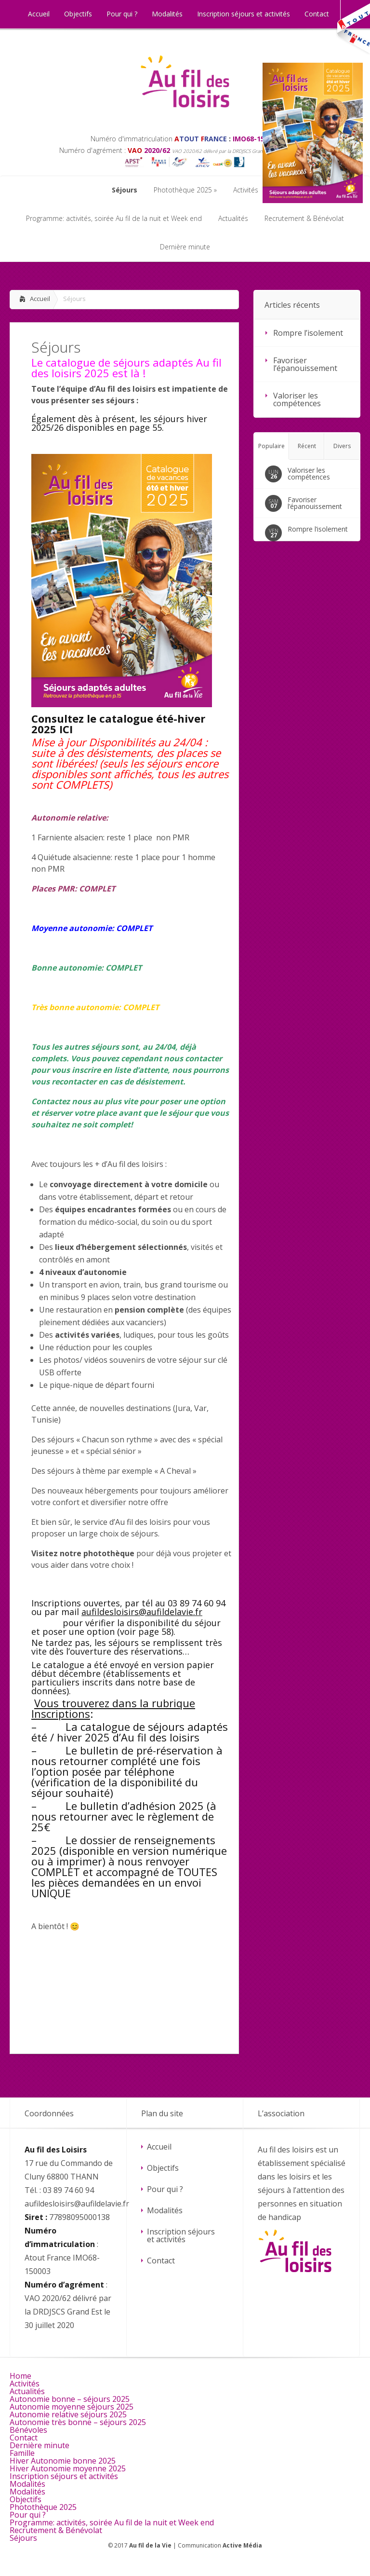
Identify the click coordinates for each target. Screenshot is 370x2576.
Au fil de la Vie (150, 2545)
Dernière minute (39, 2445)
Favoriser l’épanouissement (305, 364)
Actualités (27, 2391)
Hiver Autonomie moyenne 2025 (68, 2468)
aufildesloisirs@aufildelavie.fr (141, 1611)
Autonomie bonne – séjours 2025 (70, 2399)
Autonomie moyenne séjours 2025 (71, 2406)
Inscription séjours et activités (181, 2235)
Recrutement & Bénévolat (56, 2530)
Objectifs (163, 2168)
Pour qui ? (165, 2189)
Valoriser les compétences (297, 399)
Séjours (23, 2538)
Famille (22, 2453)
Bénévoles (28, 2430)
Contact (161, 2260)
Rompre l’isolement (308, 333)
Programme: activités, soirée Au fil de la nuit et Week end (112, 2522)
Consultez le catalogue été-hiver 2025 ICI (118, 723)
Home (20, 2375)
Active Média (242, 2545)
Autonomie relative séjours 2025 (68, 2414)
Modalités (165, 2210)
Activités (25, 2383)
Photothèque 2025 (43, 2507)
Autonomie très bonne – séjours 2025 (78, 2422)
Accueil (40, 298)
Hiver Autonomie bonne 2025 (63, 2460)
